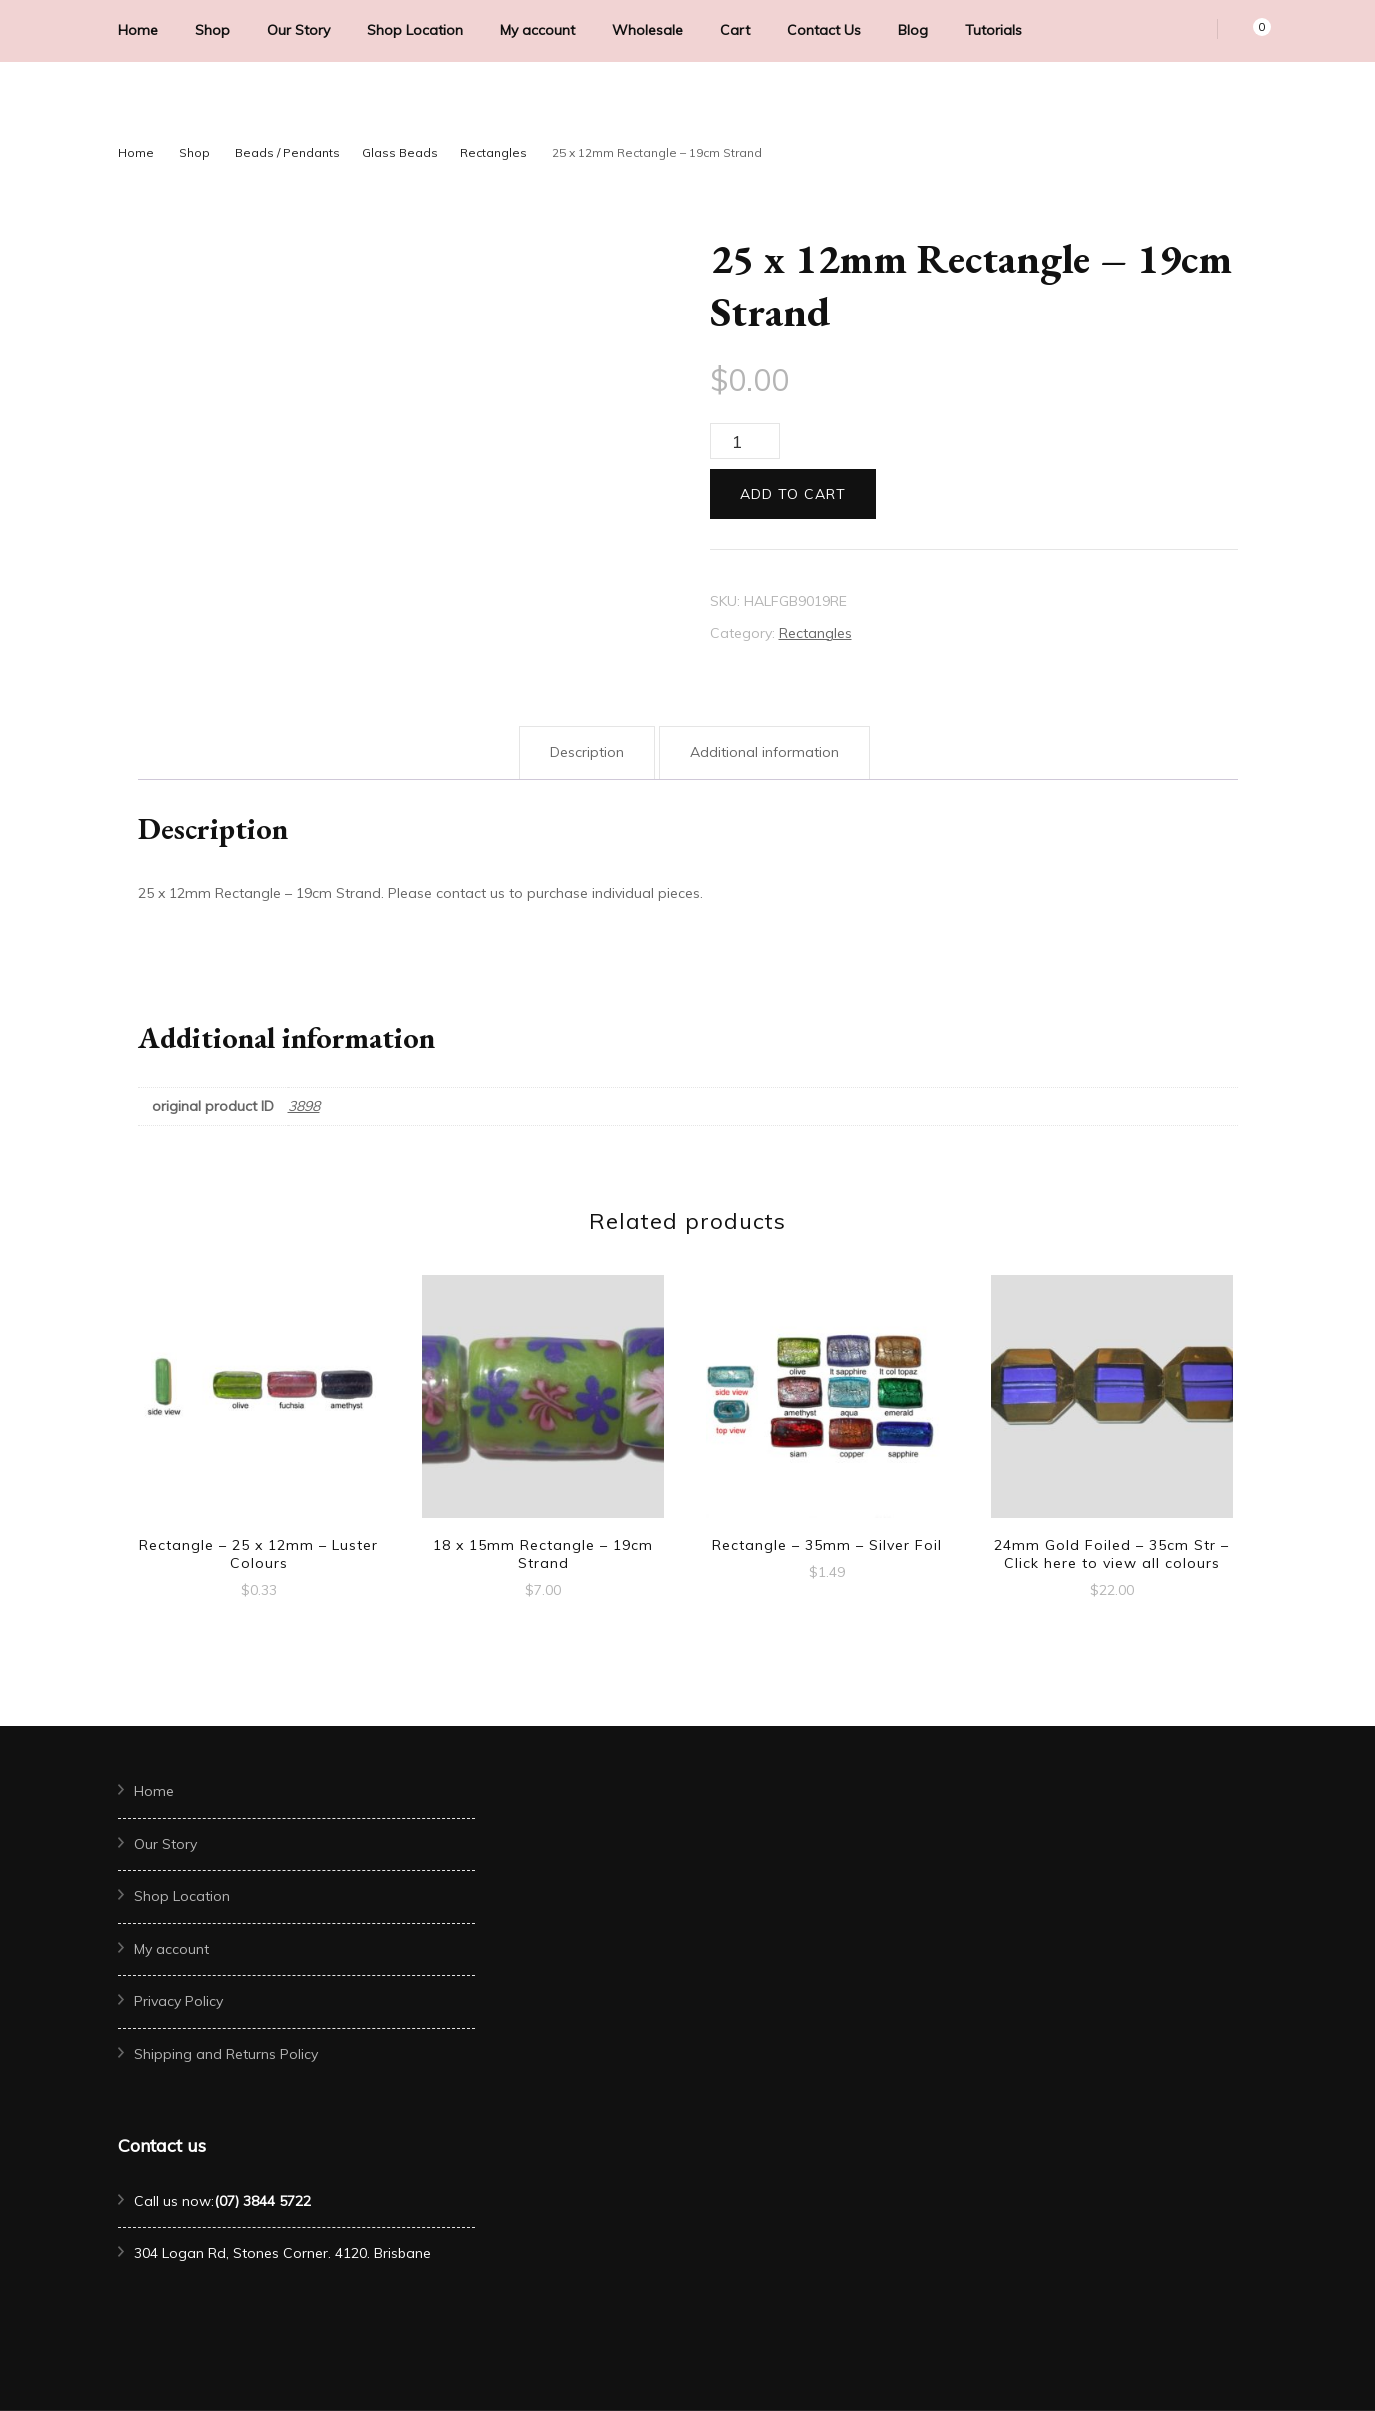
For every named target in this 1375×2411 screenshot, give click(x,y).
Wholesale (647, 30)
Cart (735, 30)
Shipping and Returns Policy (226, 2054)
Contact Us (824, 30)
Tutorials (993, 30)
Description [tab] (587, 752)
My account (537, 30)
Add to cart (793, 494)
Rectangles (815, 633)
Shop (212, 30)
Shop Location (415, 30)
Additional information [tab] (764, 752)
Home (138, 30)
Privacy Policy (178, 2001)
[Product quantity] (745, 441)
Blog (913, 30)
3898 (304, 1106)
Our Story (298, 30)
